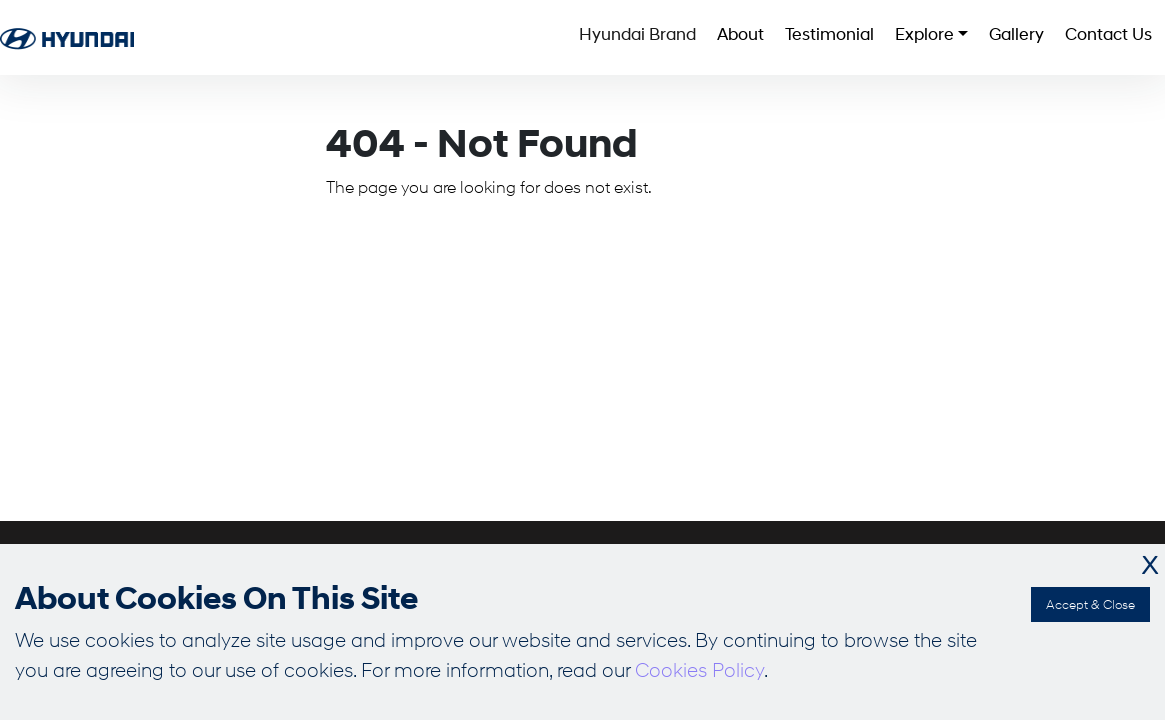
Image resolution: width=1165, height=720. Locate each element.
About (582, 38)
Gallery (960, 38)
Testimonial (705, 38)
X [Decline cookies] (1149, 566)
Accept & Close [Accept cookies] (1090, 604)
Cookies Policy (699, 669)
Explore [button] (834, 38)
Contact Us (1086, 38)
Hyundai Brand (445, 38)
